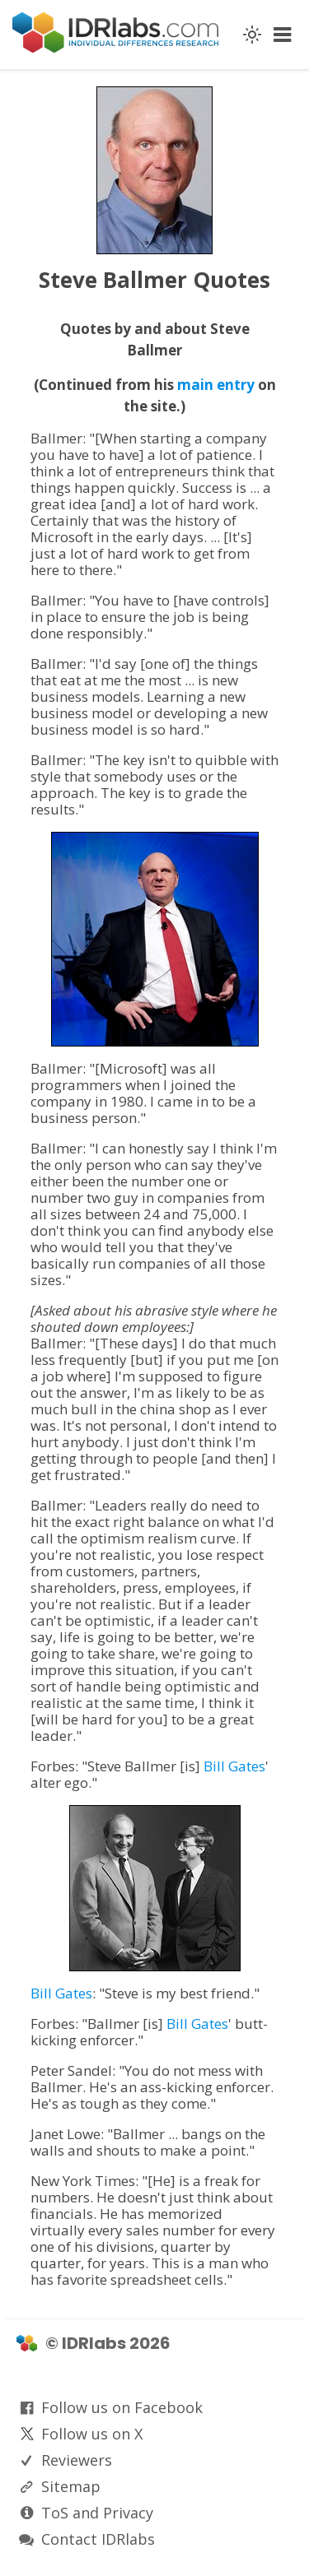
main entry (216, 384)
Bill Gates (234, 1766)
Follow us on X (92, 2434)
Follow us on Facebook (122, 2407)
